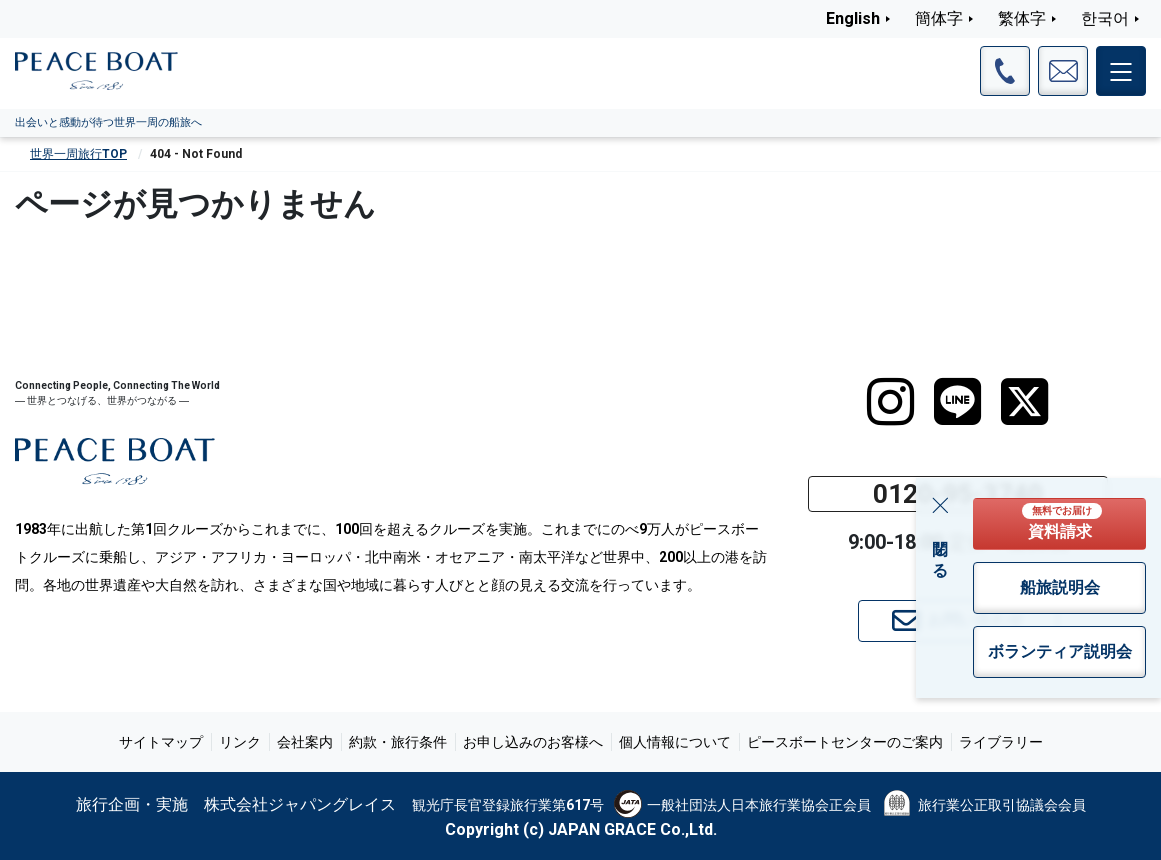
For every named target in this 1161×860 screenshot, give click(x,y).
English (853, 18)
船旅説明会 (1060, 587)
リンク (240, 742)
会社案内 (305, 742)
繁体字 (1022, 18)
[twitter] (1024, 402)
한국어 (1105, 18)
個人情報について (675, 742)
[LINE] (957, 402)
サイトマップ (161, 742)
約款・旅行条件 (398, 742)
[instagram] (890, 402)
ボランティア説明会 (1060, 651)
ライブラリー (1001, 742)
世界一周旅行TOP (78, 154)
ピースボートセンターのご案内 (845, 742)
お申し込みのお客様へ (533, 742)
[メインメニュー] (1121, 71)
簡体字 (939, 18)
